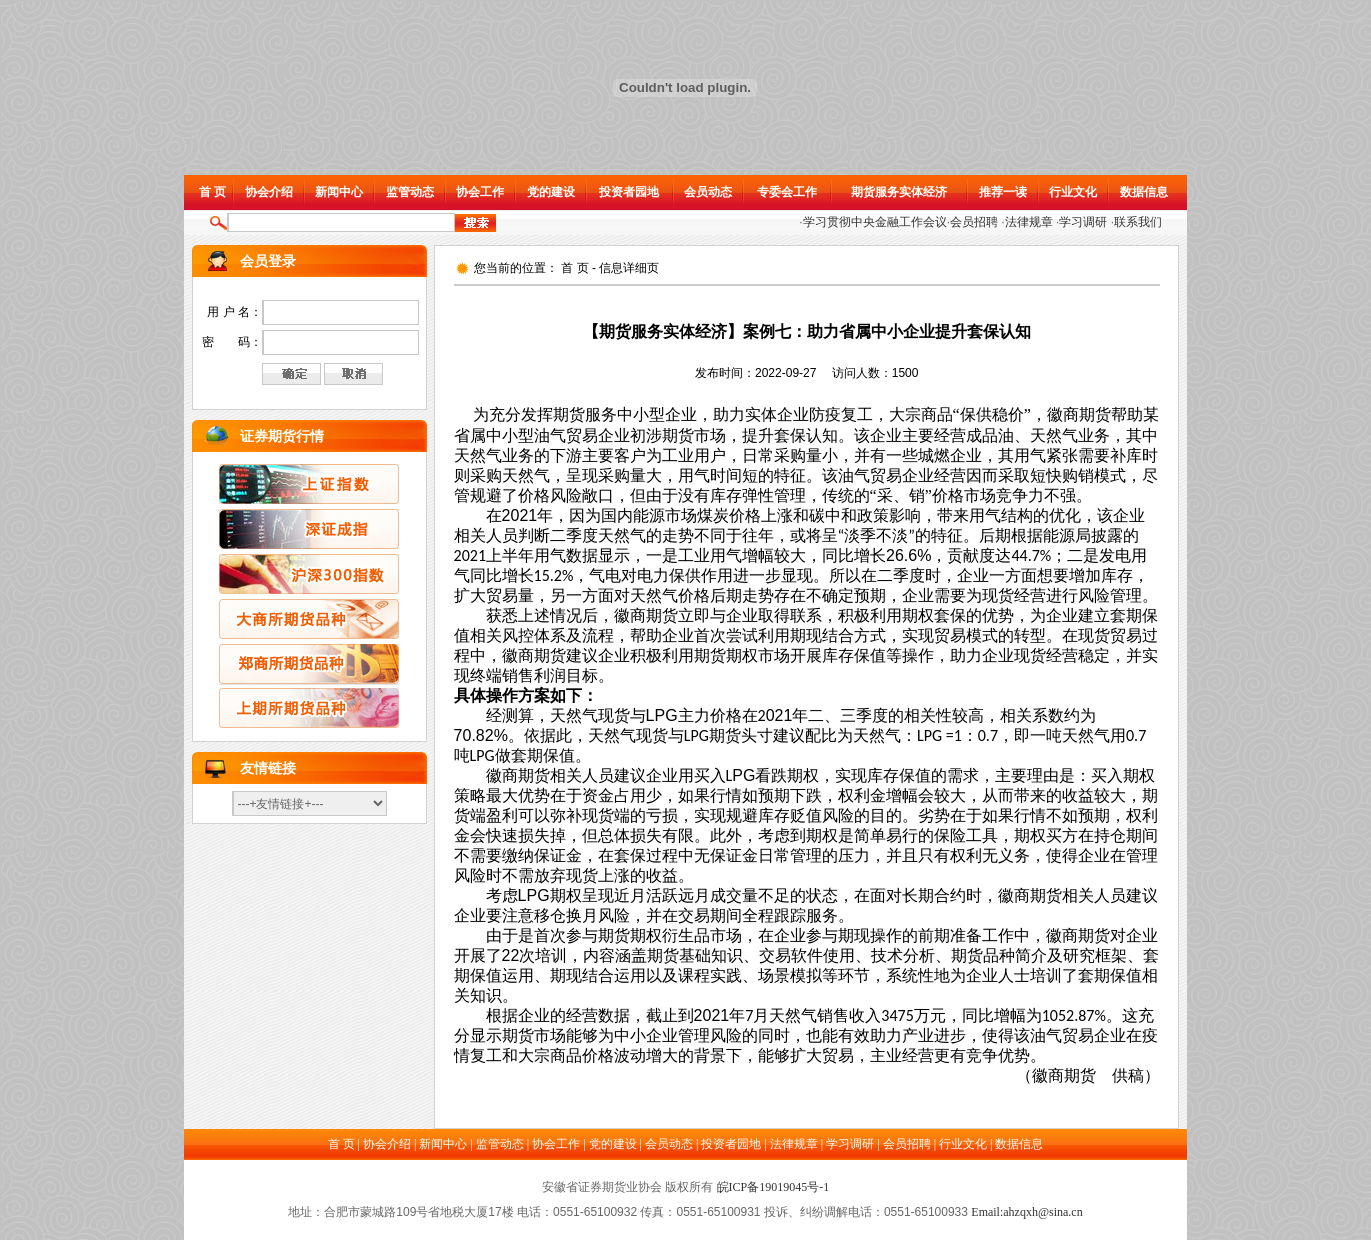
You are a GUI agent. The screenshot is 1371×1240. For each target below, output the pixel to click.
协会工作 (480, 192)
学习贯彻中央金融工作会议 (875, 222)
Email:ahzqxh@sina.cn (1026, 1212)
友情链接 (268, 768)
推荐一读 (1003, 192)
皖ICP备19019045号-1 (773, 1187)
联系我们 (1138, 222)
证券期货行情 (282, 436)
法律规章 (1029, 222)
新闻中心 (339, 192)
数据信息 (1144, 192)
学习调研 (1083, 222)
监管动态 (410, 192)
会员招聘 (974, 222)
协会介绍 (269, 192)
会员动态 (708, 192)
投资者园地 (629, 192)
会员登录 (268, 261)
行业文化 (1073, 192)
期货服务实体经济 (899, 192)
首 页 (212, 192)
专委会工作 (787, 192)
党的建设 (551, 192)
